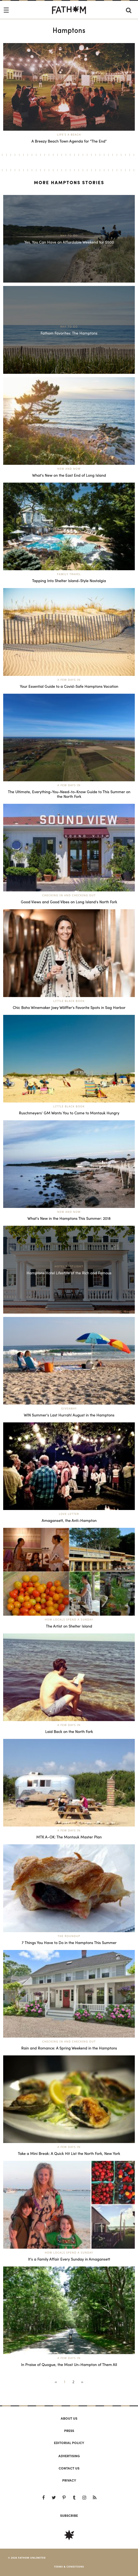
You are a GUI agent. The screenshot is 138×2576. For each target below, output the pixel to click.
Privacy (69, 2480)
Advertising (69, 2455)
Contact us (69, 2468)
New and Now (69, 469)
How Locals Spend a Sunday (69, 1619)
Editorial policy (69, 2442)
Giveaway (69, 1408)
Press (69, 2430)
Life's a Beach (69, 134)
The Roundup (69, 1936)
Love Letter (69, 1514)
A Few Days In (68, 680)
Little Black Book (69, 1001)
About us (69, 2418)
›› (82, 2382)
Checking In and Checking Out (69, 895)
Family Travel (69, 574)
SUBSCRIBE (69, 2515)
